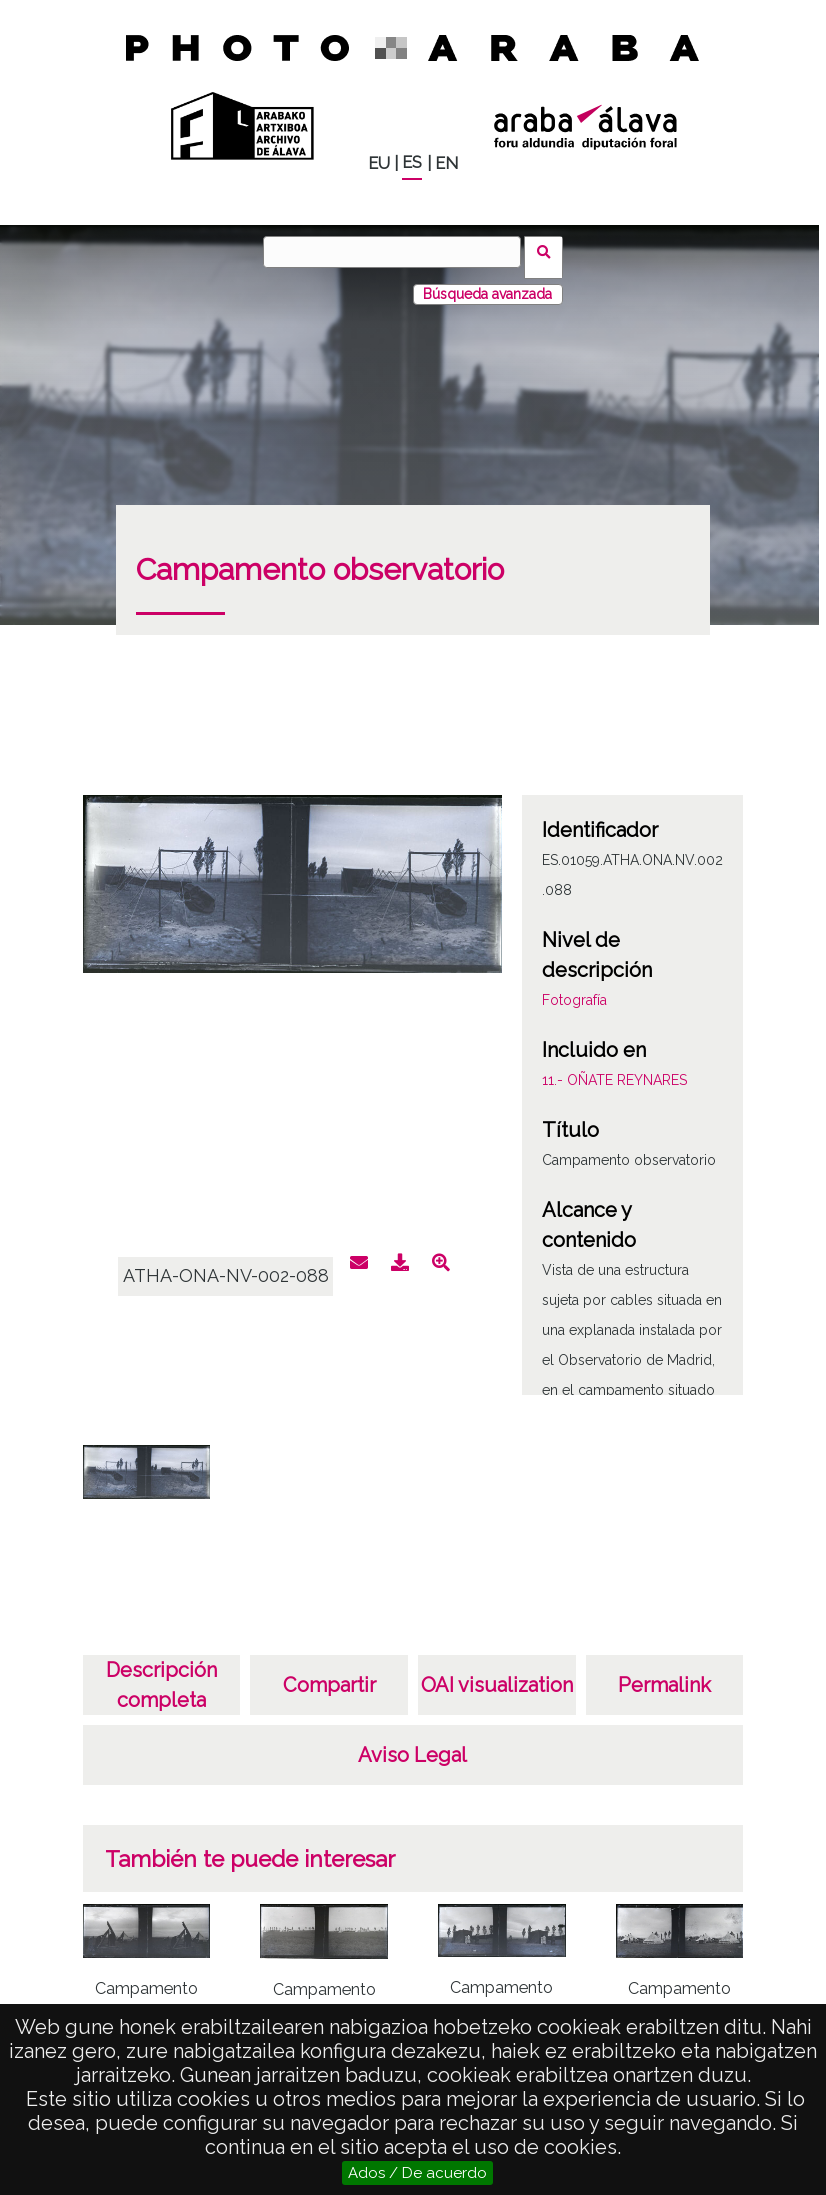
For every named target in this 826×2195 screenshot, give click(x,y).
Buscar (549, 251)
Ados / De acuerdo (417, 2173)
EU (379, 163)
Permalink (664, 1674)
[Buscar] (398, 252)
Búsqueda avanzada (487, 283)
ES (412, 162)
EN (446, 163)
